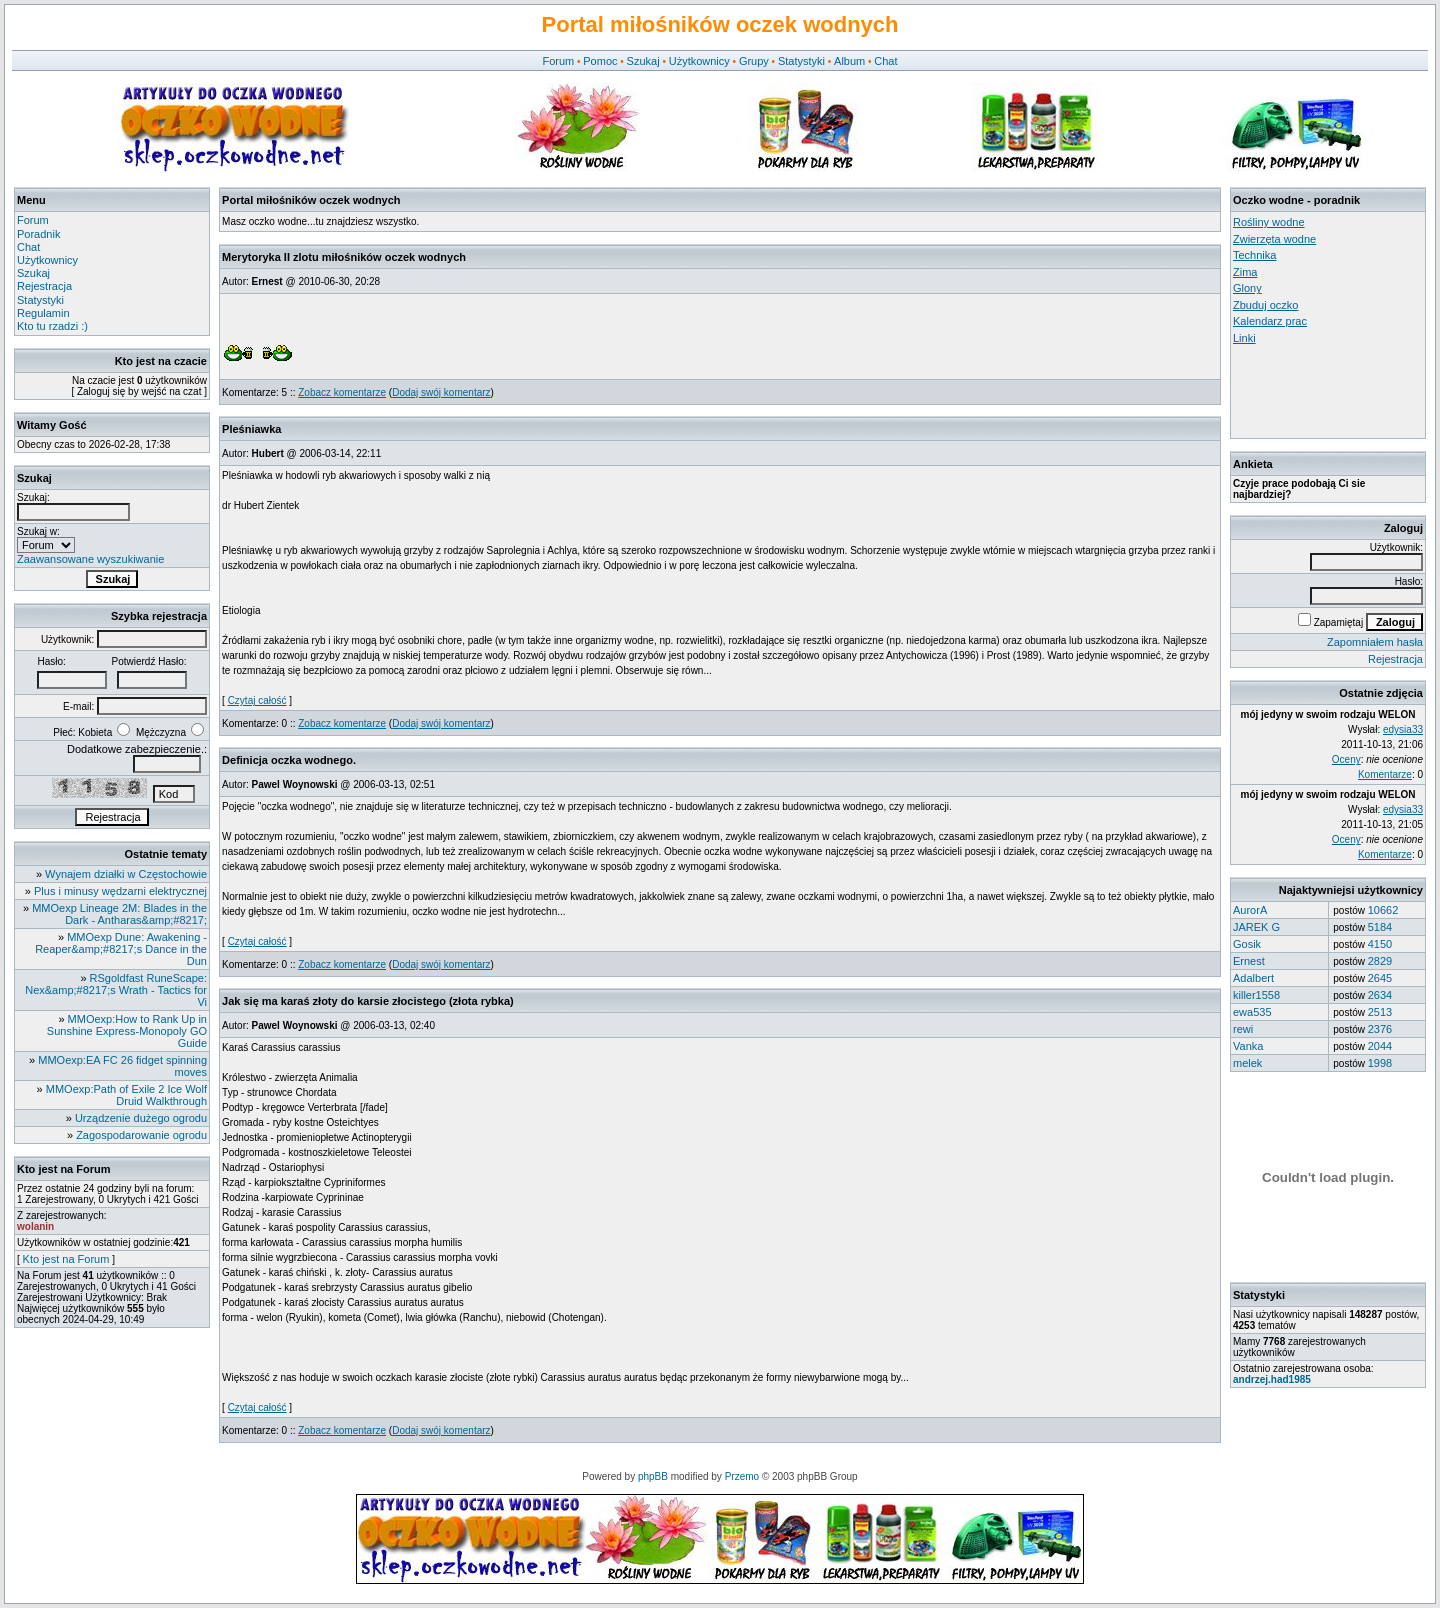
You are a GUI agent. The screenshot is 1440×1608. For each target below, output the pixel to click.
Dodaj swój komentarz (441, 392)
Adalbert (1253, 978)
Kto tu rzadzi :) (52, 326)
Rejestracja (44, 286)
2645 (1380, 978)
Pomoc (600, 61)
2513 (1380, 1012)
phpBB (653, 1476)
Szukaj (643, 61)
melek (1247, 1063)
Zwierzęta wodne (1274, 239)
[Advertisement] (1323, 391)
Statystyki (801, 61)
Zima (1245, 272)
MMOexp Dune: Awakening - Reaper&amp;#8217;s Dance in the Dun (121, 949)
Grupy (754, 61)
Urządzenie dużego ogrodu (141, 1118)
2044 (1380, 1046)
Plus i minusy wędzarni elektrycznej (120, 891)
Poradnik (38, 234)
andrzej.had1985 (1272, 1379)
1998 (1380, 1063)
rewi (1243, 1029)
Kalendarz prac (1270, 321)
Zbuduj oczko (1265, 305)
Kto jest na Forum (66, 1259)
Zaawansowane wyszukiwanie (90, 559)
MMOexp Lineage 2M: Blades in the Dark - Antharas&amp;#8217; (119, 914)
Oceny (1346, 759)
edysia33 (1403, 729)
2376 (1380, 1029)
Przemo (742, 1476)
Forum (558, 61)
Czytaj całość (257, 700)
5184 (1380, 927)
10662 (1383, 910)
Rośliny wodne (1269, 222)
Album (849, 61)
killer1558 (1256, 995)
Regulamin (43, 313)
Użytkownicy (699, 61)
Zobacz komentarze (342, 392)
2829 (1380, 961)
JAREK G (1256, 927)
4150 (1380, 944)
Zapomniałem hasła (1375, 642)
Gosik (1247, 944)
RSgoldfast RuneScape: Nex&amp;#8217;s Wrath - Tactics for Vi (116, 990)
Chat (885, 61)
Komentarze (1385, 774)
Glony (1247, 288)
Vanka (1248, 1046)
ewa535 (1252, 1012)
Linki (1244, 338)
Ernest (1249, 961)
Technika (1254, 255)
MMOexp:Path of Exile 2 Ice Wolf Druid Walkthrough (126, 1095)
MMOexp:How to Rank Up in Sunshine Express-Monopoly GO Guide (127, 1031)
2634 (1380, 995)
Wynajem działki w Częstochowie (126, 874)
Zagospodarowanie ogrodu (141, 1135)
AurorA (1250, 910)
